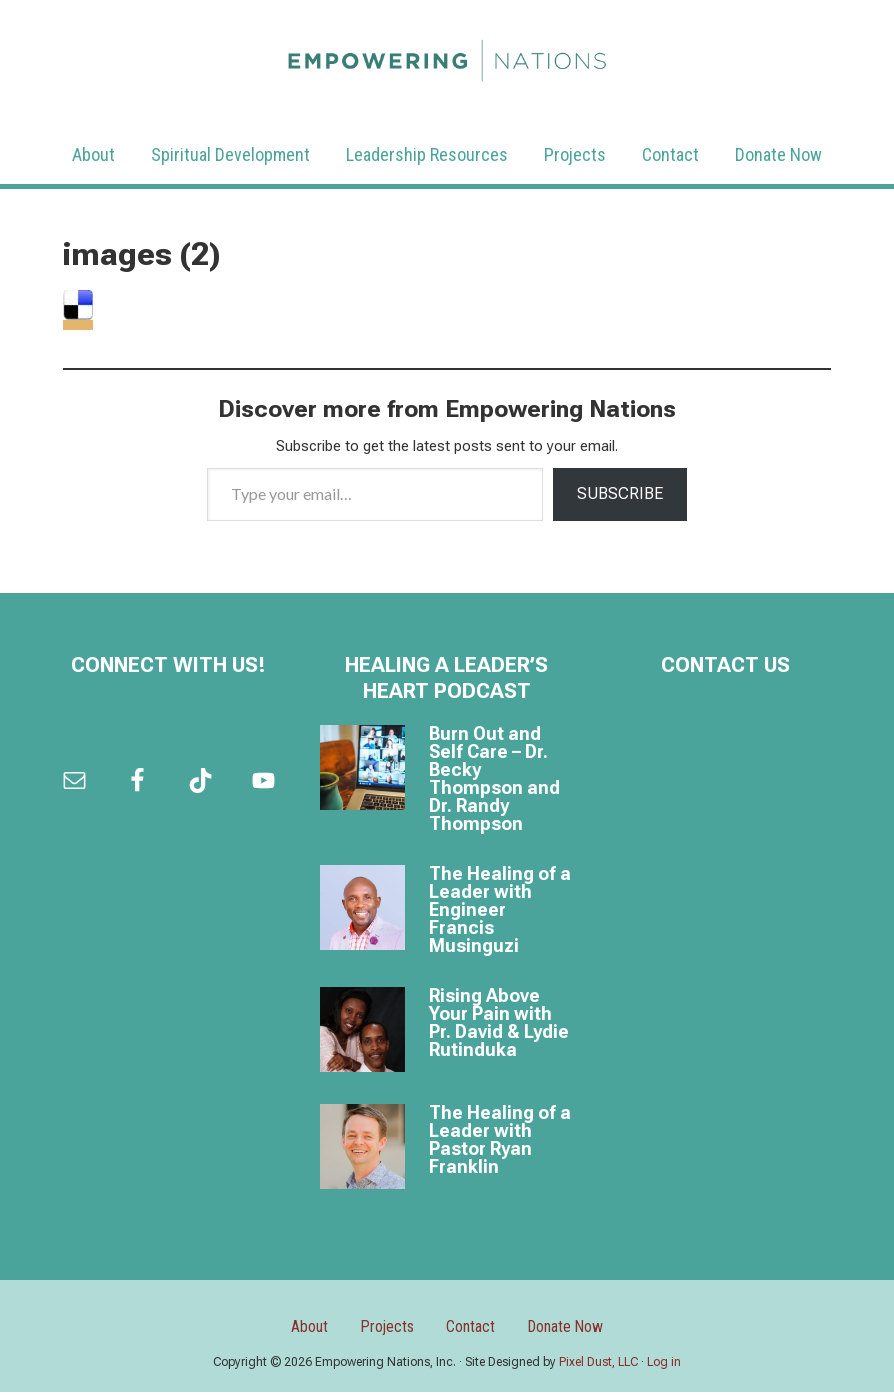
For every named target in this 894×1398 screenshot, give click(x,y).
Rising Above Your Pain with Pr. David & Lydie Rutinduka (499, 1022)
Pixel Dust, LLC (598, 1368)
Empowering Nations (447, 55)
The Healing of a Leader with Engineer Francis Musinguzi (500, 909)
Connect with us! (168, 665)
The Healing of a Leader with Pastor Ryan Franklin (500, 1139)
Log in (664, 1368)
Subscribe (620, 493)
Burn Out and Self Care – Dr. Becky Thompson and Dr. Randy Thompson (494, 778)
